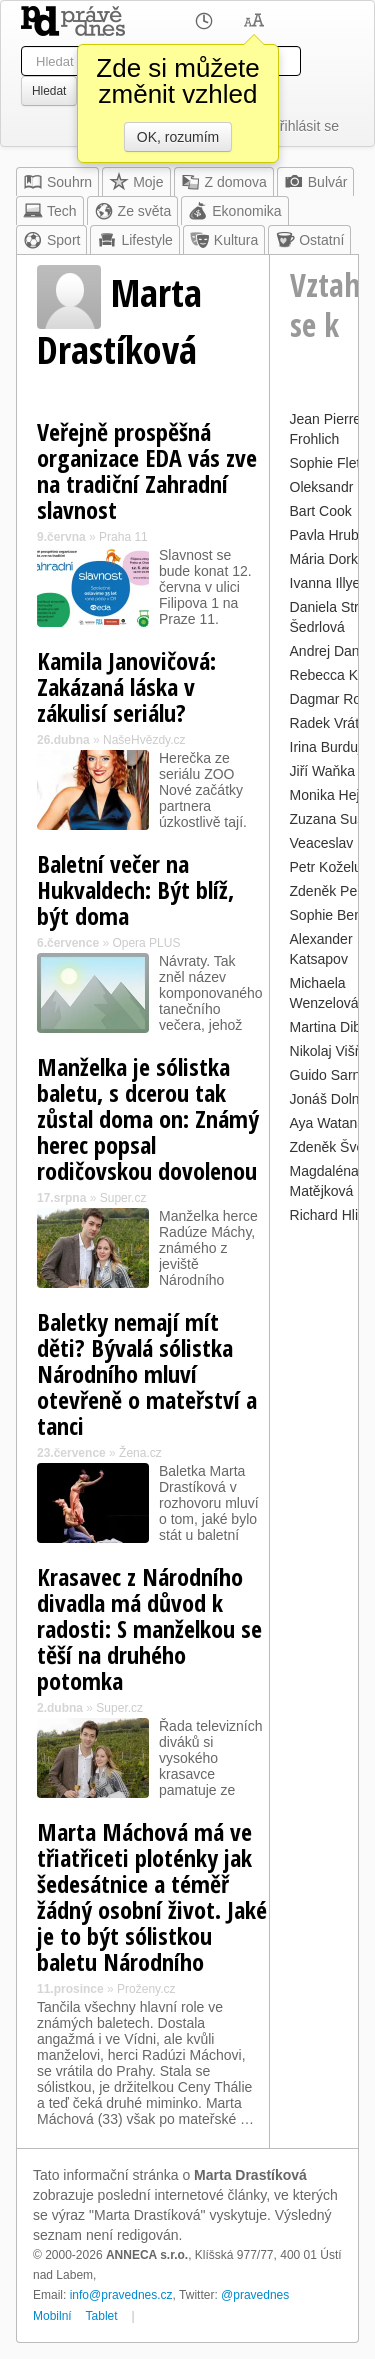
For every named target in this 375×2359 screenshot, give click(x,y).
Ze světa (133, 211)
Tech (50, 211)
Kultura (224, 240)
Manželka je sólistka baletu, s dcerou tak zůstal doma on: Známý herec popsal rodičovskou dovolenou (148, 1118)
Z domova (224, 182)
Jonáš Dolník (330, 1099)
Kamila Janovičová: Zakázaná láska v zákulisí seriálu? (126, 686)
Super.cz (123, 1198)
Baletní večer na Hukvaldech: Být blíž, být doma (135, 889)
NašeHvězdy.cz (144, 740)
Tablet (102, 2316)
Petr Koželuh (330, 867)
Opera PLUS (146, 943)
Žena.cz (140, 1453)
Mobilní (52, 2316)
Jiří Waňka (323, 771)
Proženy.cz (146, 1989)
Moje (136, 182)
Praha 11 (123, 537)
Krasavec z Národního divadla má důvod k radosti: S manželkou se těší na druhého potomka (149, 1628)
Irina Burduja (329, 747)
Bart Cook (321, 511)
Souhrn (57, 182)
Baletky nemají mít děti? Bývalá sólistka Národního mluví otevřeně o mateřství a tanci (147, 1373)
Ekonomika (234, 211)
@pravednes (255, 2295)
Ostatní (309, 240)
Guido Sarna (329, 1075)
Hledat (49, 91)
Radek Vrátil (328, 723)
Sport (51, 240)
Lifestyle (134, 240)
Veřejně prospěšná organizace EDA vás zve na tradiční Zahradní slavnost (147, 470)
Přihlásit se (305, 126)
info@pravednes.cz (121, 2295)
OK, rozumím (178, 137)
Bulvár (316, 182)
